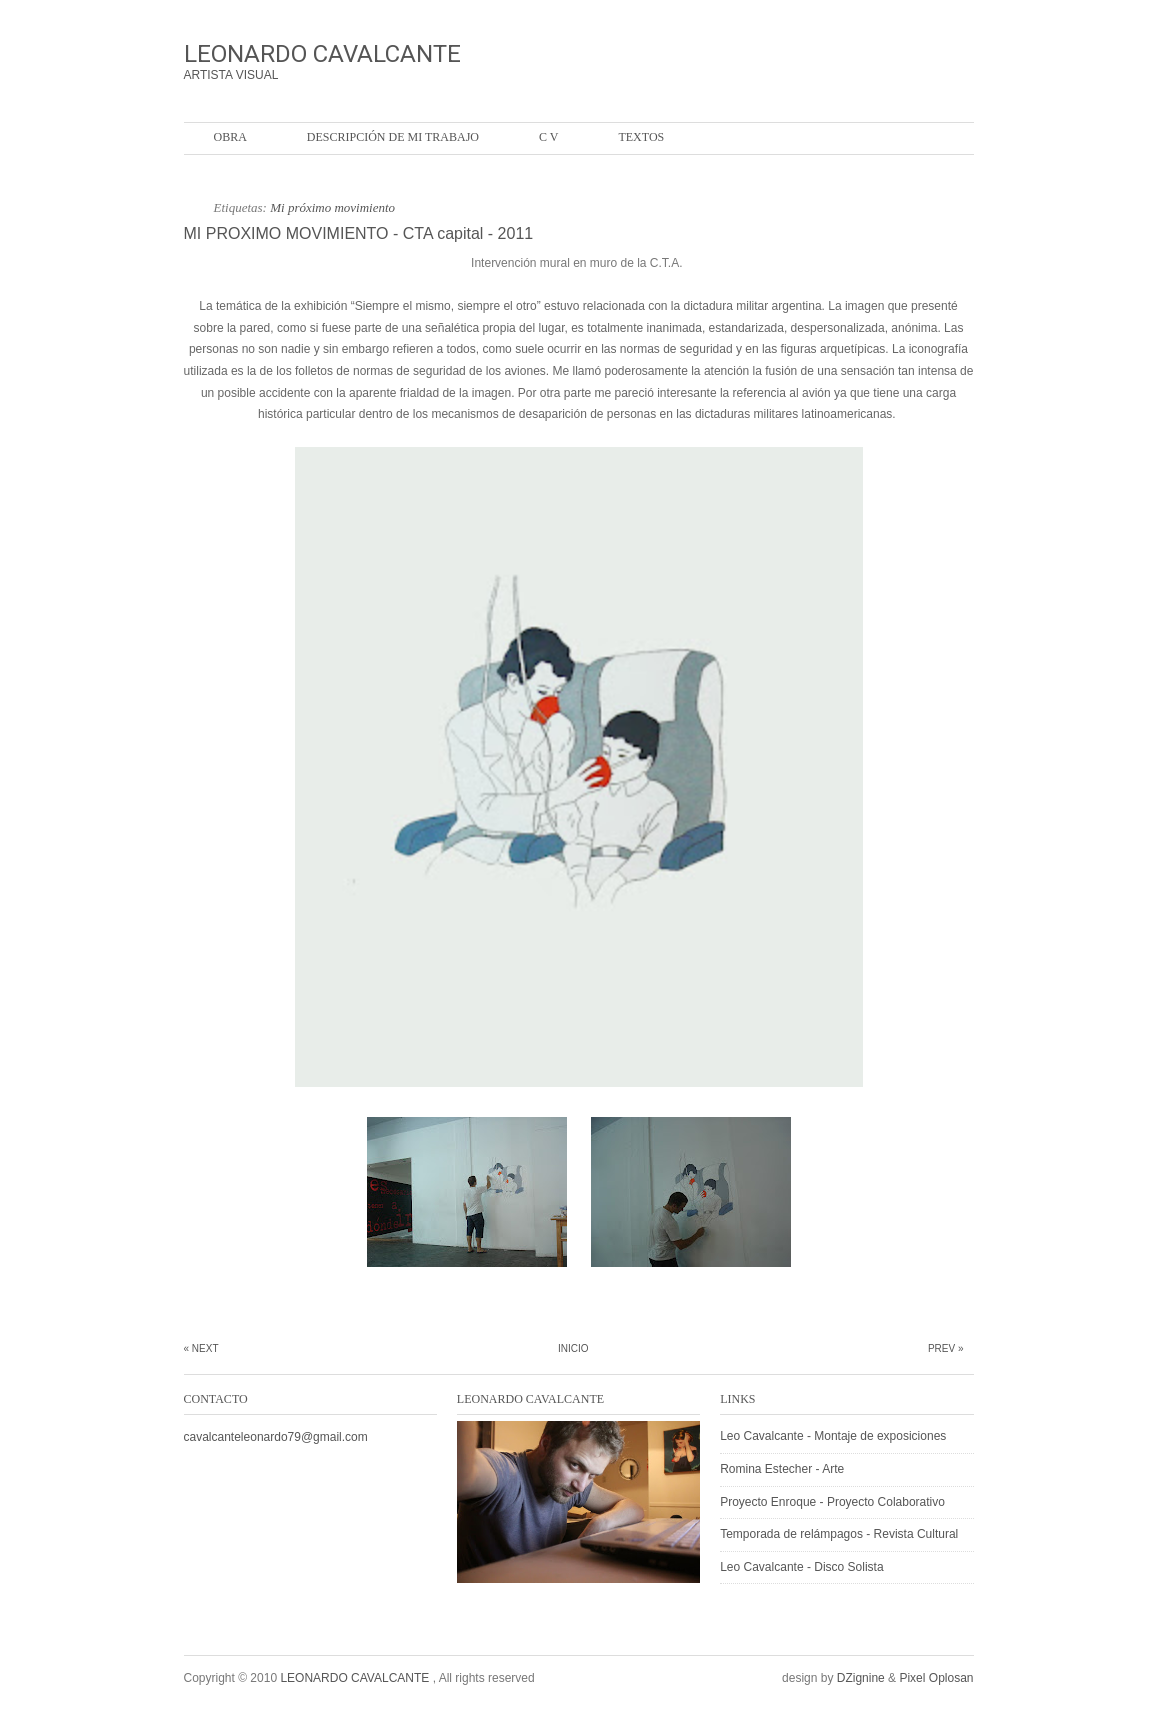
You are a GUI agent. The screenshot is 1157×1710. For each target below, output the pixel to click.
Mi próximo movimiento (332, 207)
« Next (201, 1348)
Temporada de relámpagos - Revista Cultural (839, 1534)
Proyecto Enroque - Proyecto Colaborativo (832, 1502)
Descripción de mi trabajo (393, 137)
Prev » (946, 1348)
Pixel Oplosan (936, 1678)
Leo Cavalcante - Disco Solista (801, 1567)
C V (548, 137)
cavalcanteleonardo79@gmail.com (276, 1437)
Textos (641, 137)
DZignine (861, 1678)
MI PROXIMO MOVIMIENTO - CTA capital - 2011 (359, 233)
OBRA (230, 137)
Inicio (573, 1348)
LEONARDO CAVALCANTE (322, 54)
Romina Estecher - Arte (782, 1469)
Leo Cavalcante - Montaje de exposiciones (833, 1436)
